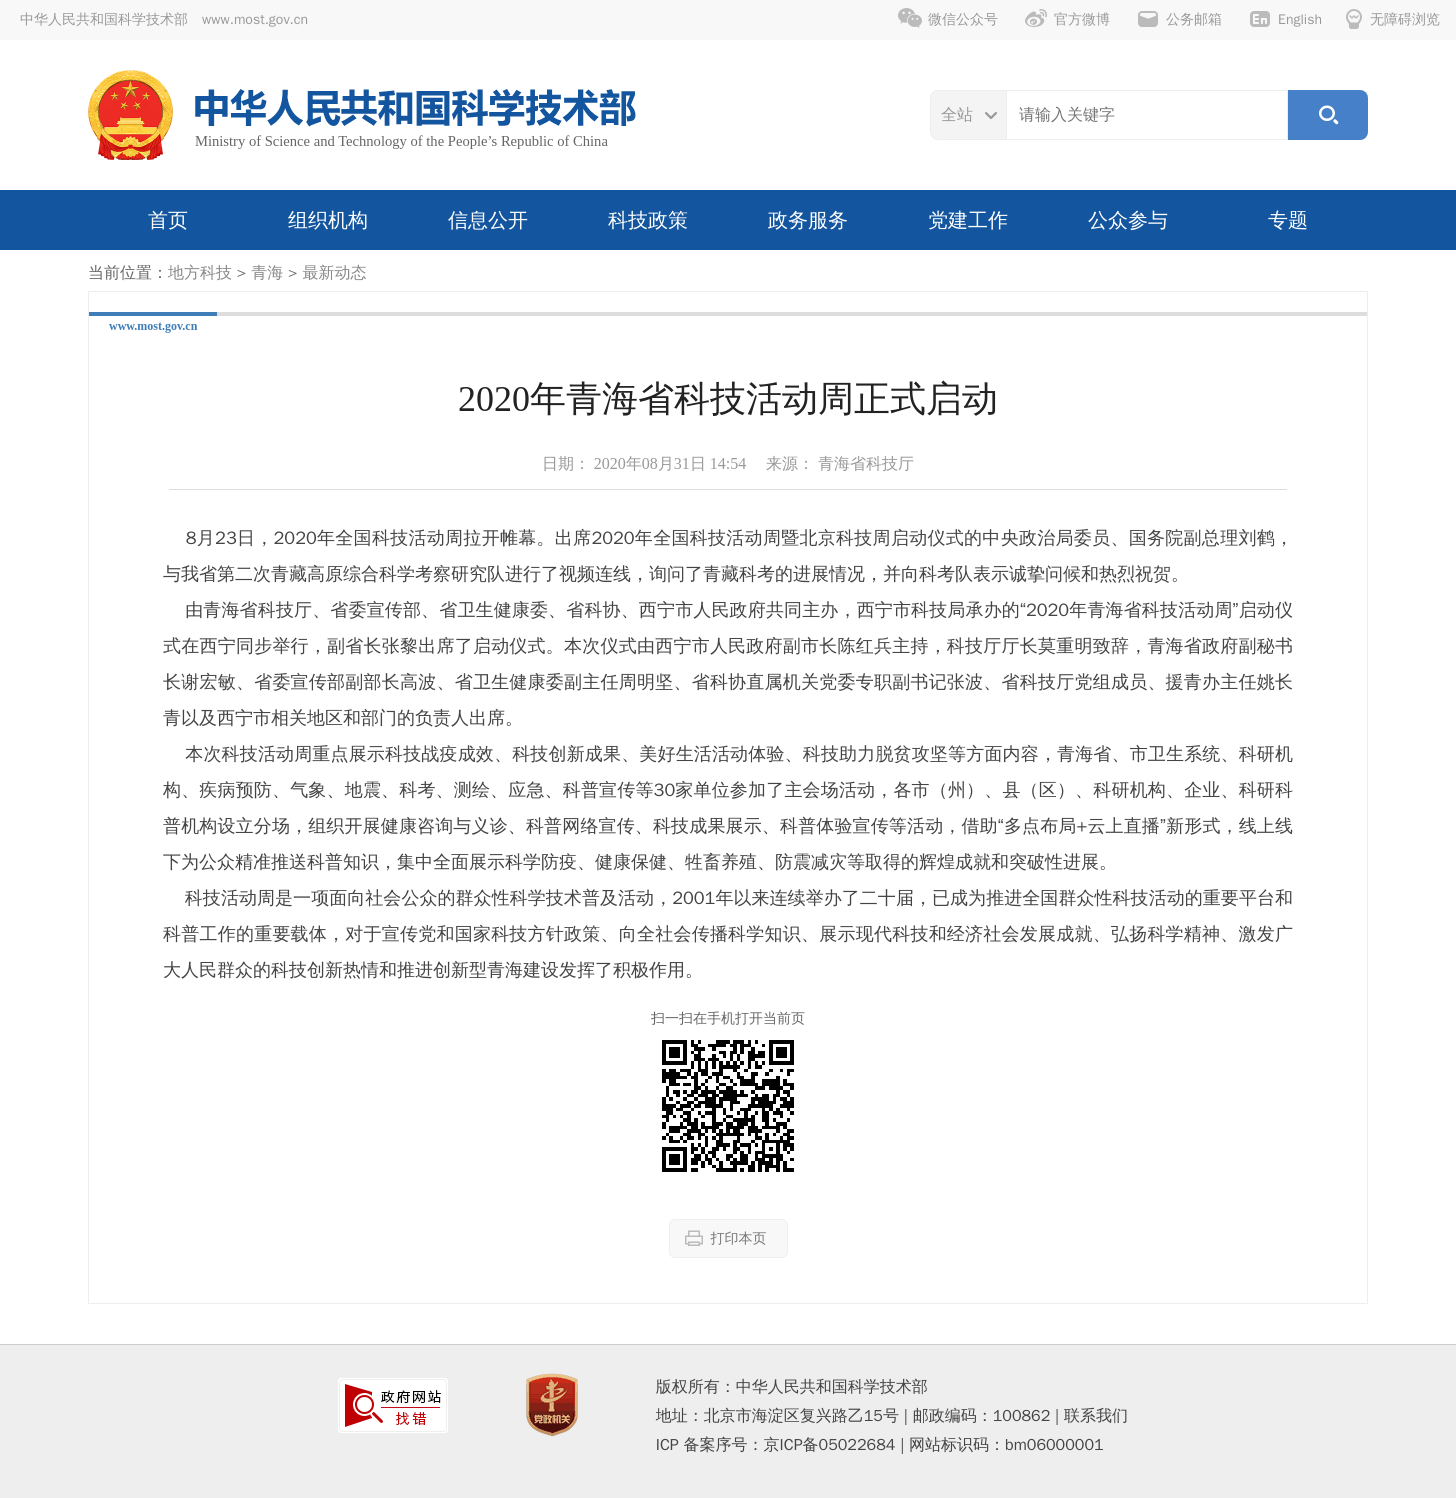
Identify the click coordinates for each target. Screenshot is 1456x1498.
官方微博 (1067, 19)
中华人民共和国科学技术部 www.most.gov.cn (164, 19)
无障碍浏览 (1393, 19)
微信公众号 (948, 19)
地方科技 (200, 273)
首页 (168, 220)
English (1285, 19)
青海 (267, 273)
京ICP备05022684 (830, 1445)
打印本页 (726, 1238)
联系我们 (1096, 1416)
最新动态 (334, 273)
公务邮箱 (1179, 19)
